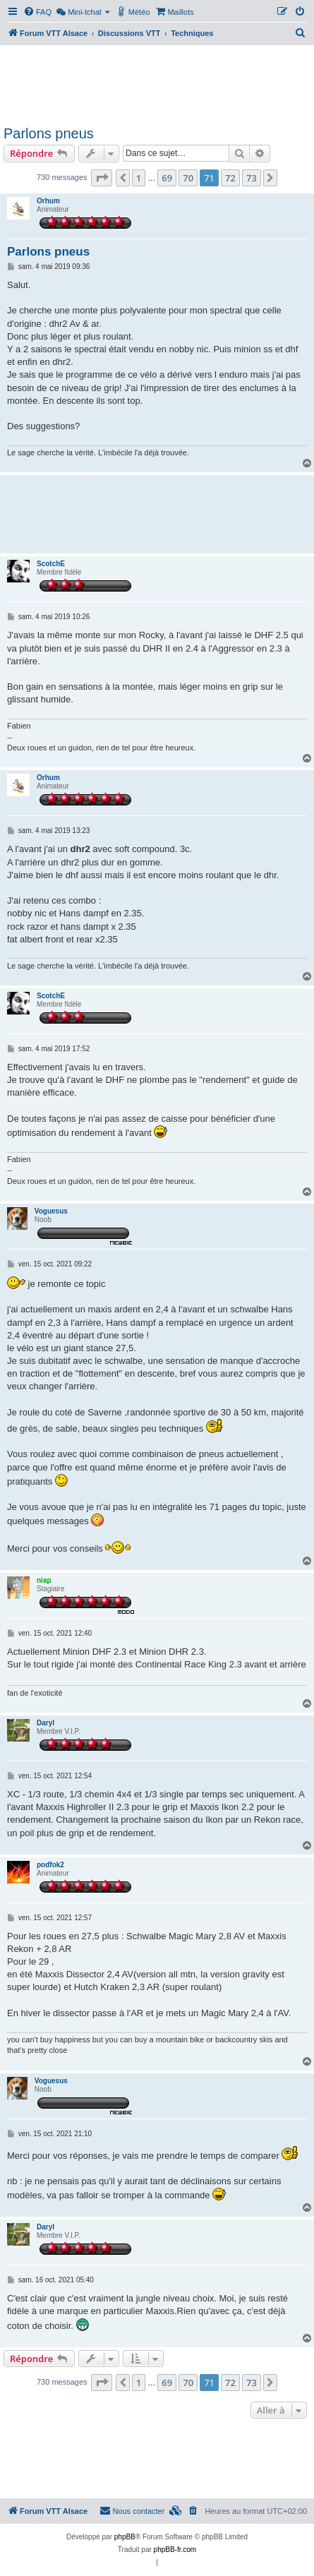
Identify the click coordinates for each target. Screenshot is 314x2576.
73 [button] (251, 178)
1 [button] (138, 178)
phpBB (124, 2537)
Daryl (45, 1723)
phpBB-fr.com (175, 2549)
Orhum (48, 201)
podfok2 (50, 1865)
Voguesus (51, 1211)
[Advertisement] (157, 83)
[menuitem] (37, 12)
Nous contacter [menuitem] (131, 2510)
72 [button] (230, 178)
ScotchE (51, 564)
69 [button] (167, 178)
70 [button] (188, 178)
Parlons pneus (49, 133)
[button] (101, 177)
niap (44, 1580)
